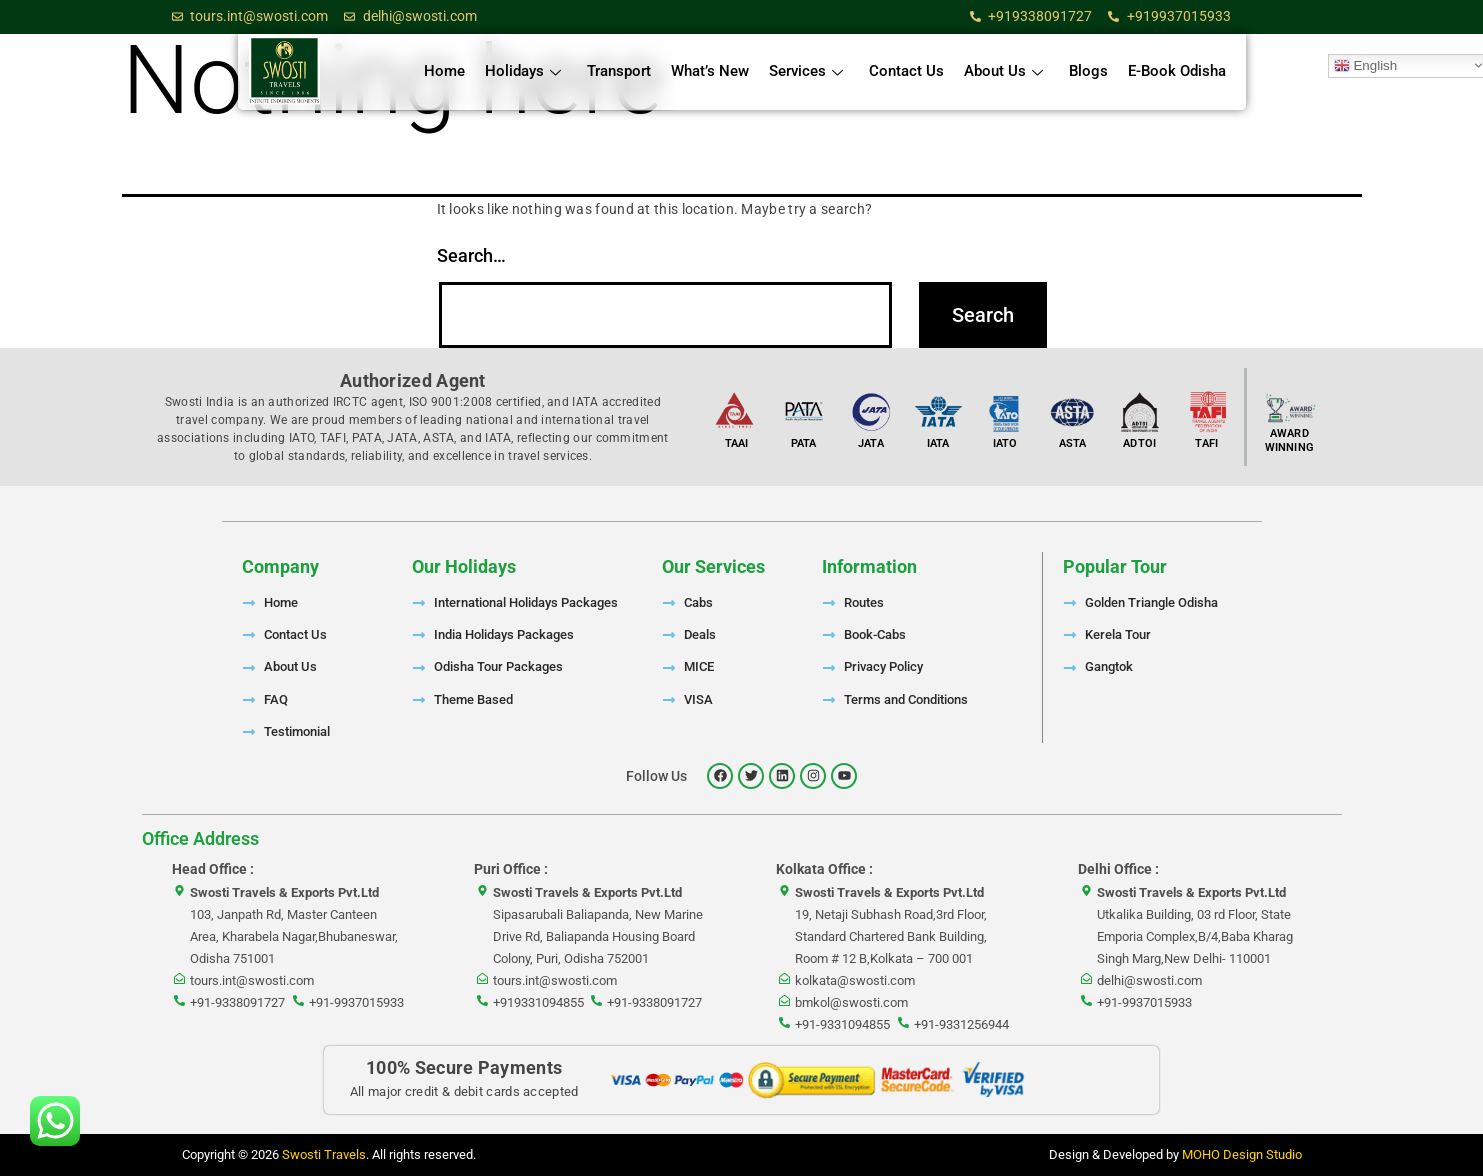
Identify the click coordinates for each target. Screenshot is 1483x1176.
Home (444, 71)
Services (806, 71)
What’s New (710, 71)
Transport (619, 71)
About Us (1003, 71)
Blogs (1088, 71)
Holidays (523, 71)
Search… (471, 255)
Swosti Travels (324, 1154)
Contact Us (906, 71)
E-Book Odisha (1177, 71)
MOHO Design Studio (1242, 1154)
